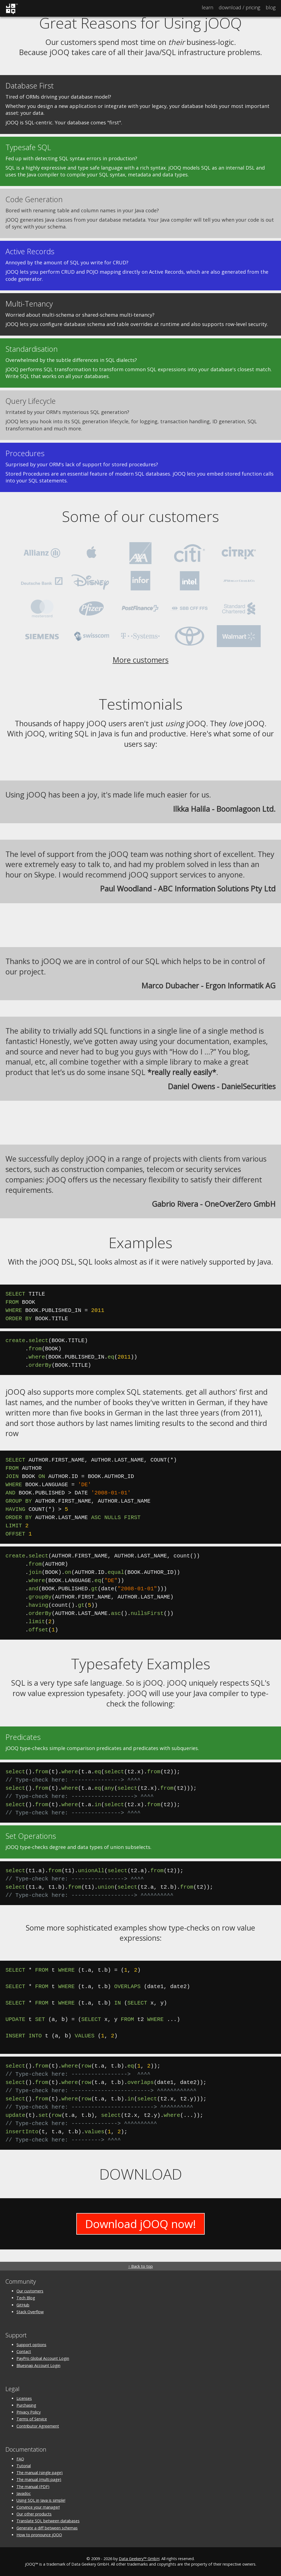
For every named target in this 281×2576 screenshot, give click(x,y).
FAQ (20, 2458)
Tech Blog (25, 2297)
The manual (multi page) (38, 2479)
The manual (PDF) (32, 2486)
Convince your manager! (38, 2507)
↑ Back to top (140, 2266)
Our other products (34, 2514)
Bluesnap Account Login (38, 2365)
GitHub (22, 2305)
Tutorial (23, 2465)
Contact (23, 2351)
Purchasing (26, 2405)
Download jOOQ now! (140, 2223)
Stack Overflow (30, 2311)
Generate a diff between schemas (47, 2528)
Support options (31, 2344)
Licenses (24, 2398)
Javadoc (23, 2493)
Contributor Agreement (37, 2426)
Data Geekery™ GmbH (139, 2558)
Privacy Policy (28, 2412)
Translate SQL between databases (48, 2520)
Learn (207, 7)
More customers (140, 660)
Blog (271, 7)
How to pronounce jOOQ (39, 2534)
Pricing (239, 7)
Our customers (29, 2291)
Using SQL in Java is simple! (40, 2500)
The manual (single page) (39, 2472)
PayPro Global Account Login (42, 2358)
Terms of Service (31, 2418)
